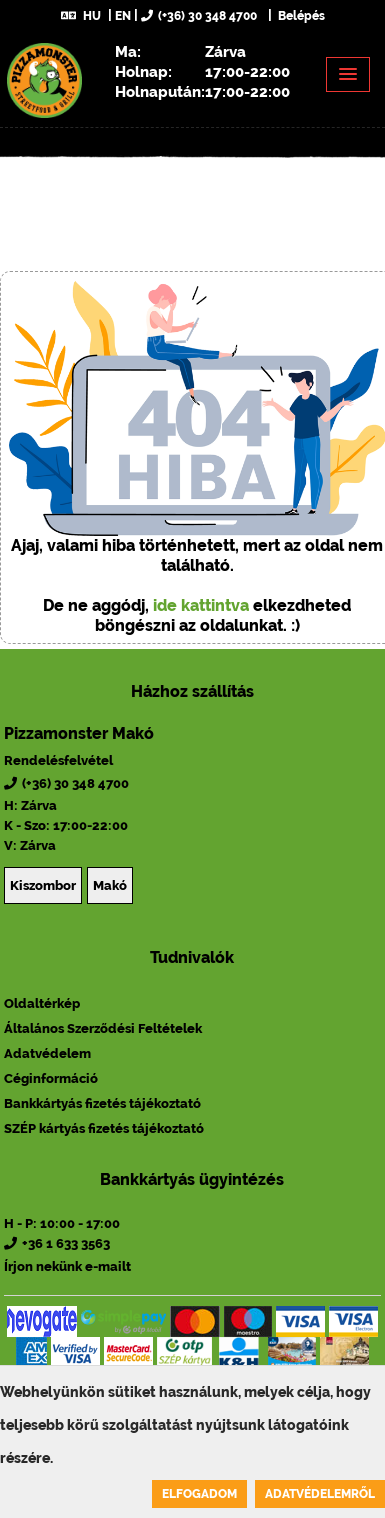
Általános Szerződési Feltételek (103, 1028)
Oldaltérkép (42, 1003)
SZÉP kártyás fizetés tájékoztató (104, 1128)
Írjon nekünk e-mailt (67, 1266)
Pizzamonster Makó (79, 733)
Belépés (300, 16)
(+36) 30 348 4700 (199, 16)
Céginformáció (51, 1078)
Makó (110, 885)
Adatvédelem (47, 1053)
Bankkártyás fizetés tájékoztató (102, 1103)
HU (81, 16)
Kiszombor (43, 885)
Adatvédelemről (320, 1494)
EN (123, 16)
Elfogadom (199, 1494)
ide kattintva (201, 605)
